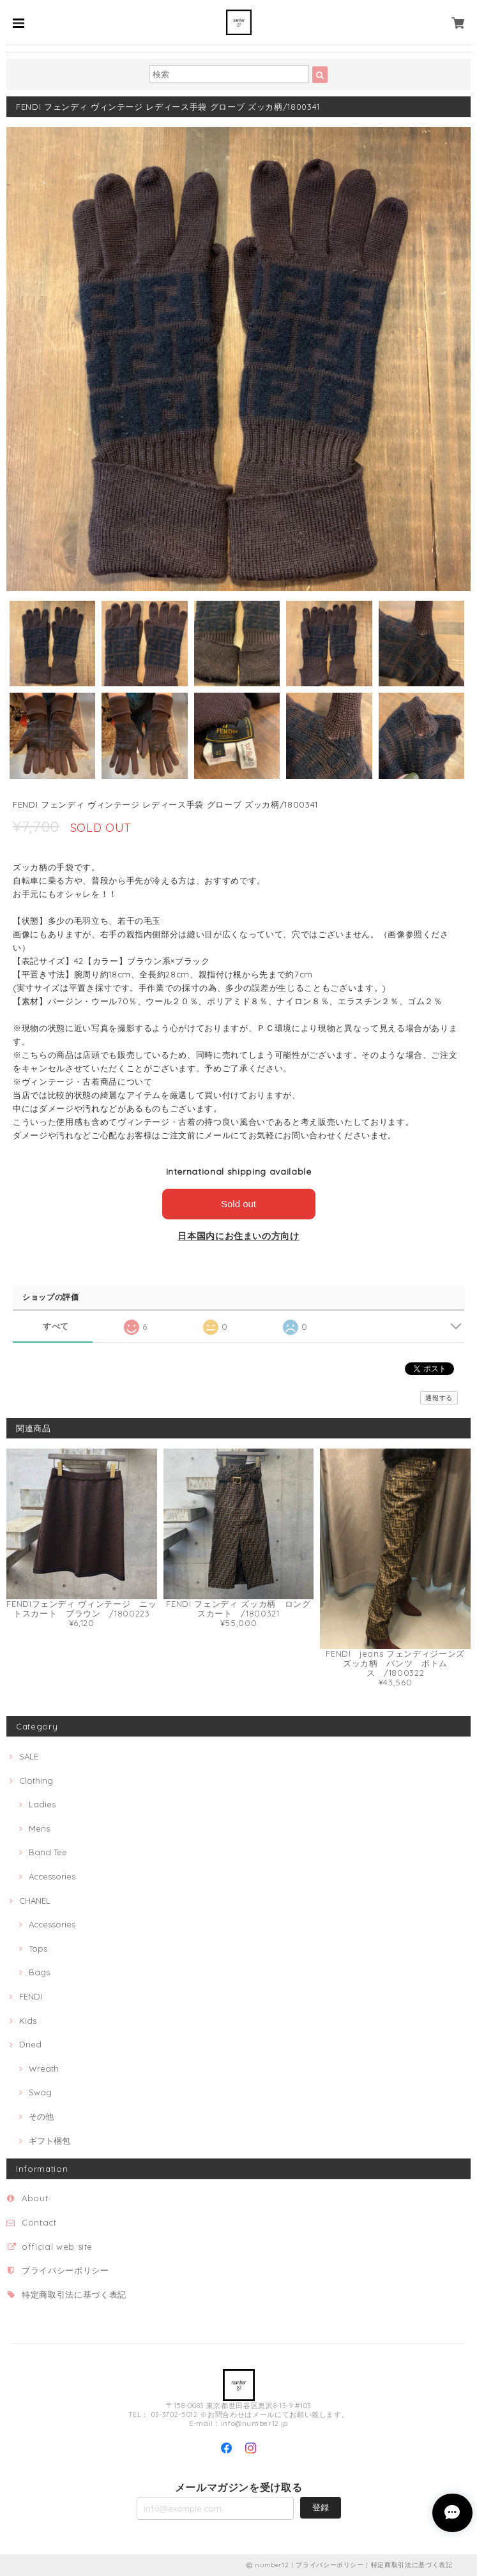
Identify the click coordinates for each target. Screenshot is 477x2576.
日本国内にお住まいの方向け (238, 1236)
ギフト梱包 (49, 2140)
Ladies (42, 1804)
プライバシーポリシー (65, 2270)
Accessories (52, 1876)
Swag (40, 2092)
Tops (38, 1948)
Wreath (44, 2068)
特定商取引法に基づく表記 (74, 2294)
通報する (439, 1398)
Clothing (36, 1780)
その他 (41, 2116)
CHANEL (34, 1900)
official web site (57, 2246)
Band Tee (48, 1852)
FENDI (30, 1996)
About (35, 2198)
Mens (39, 1828)
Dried (30, 2044)
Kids (27, 2020)
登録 (320, 2507)
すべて (56, 1326)
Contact (39, 2222)
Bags (39, 1972)
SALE (28, 1756)
